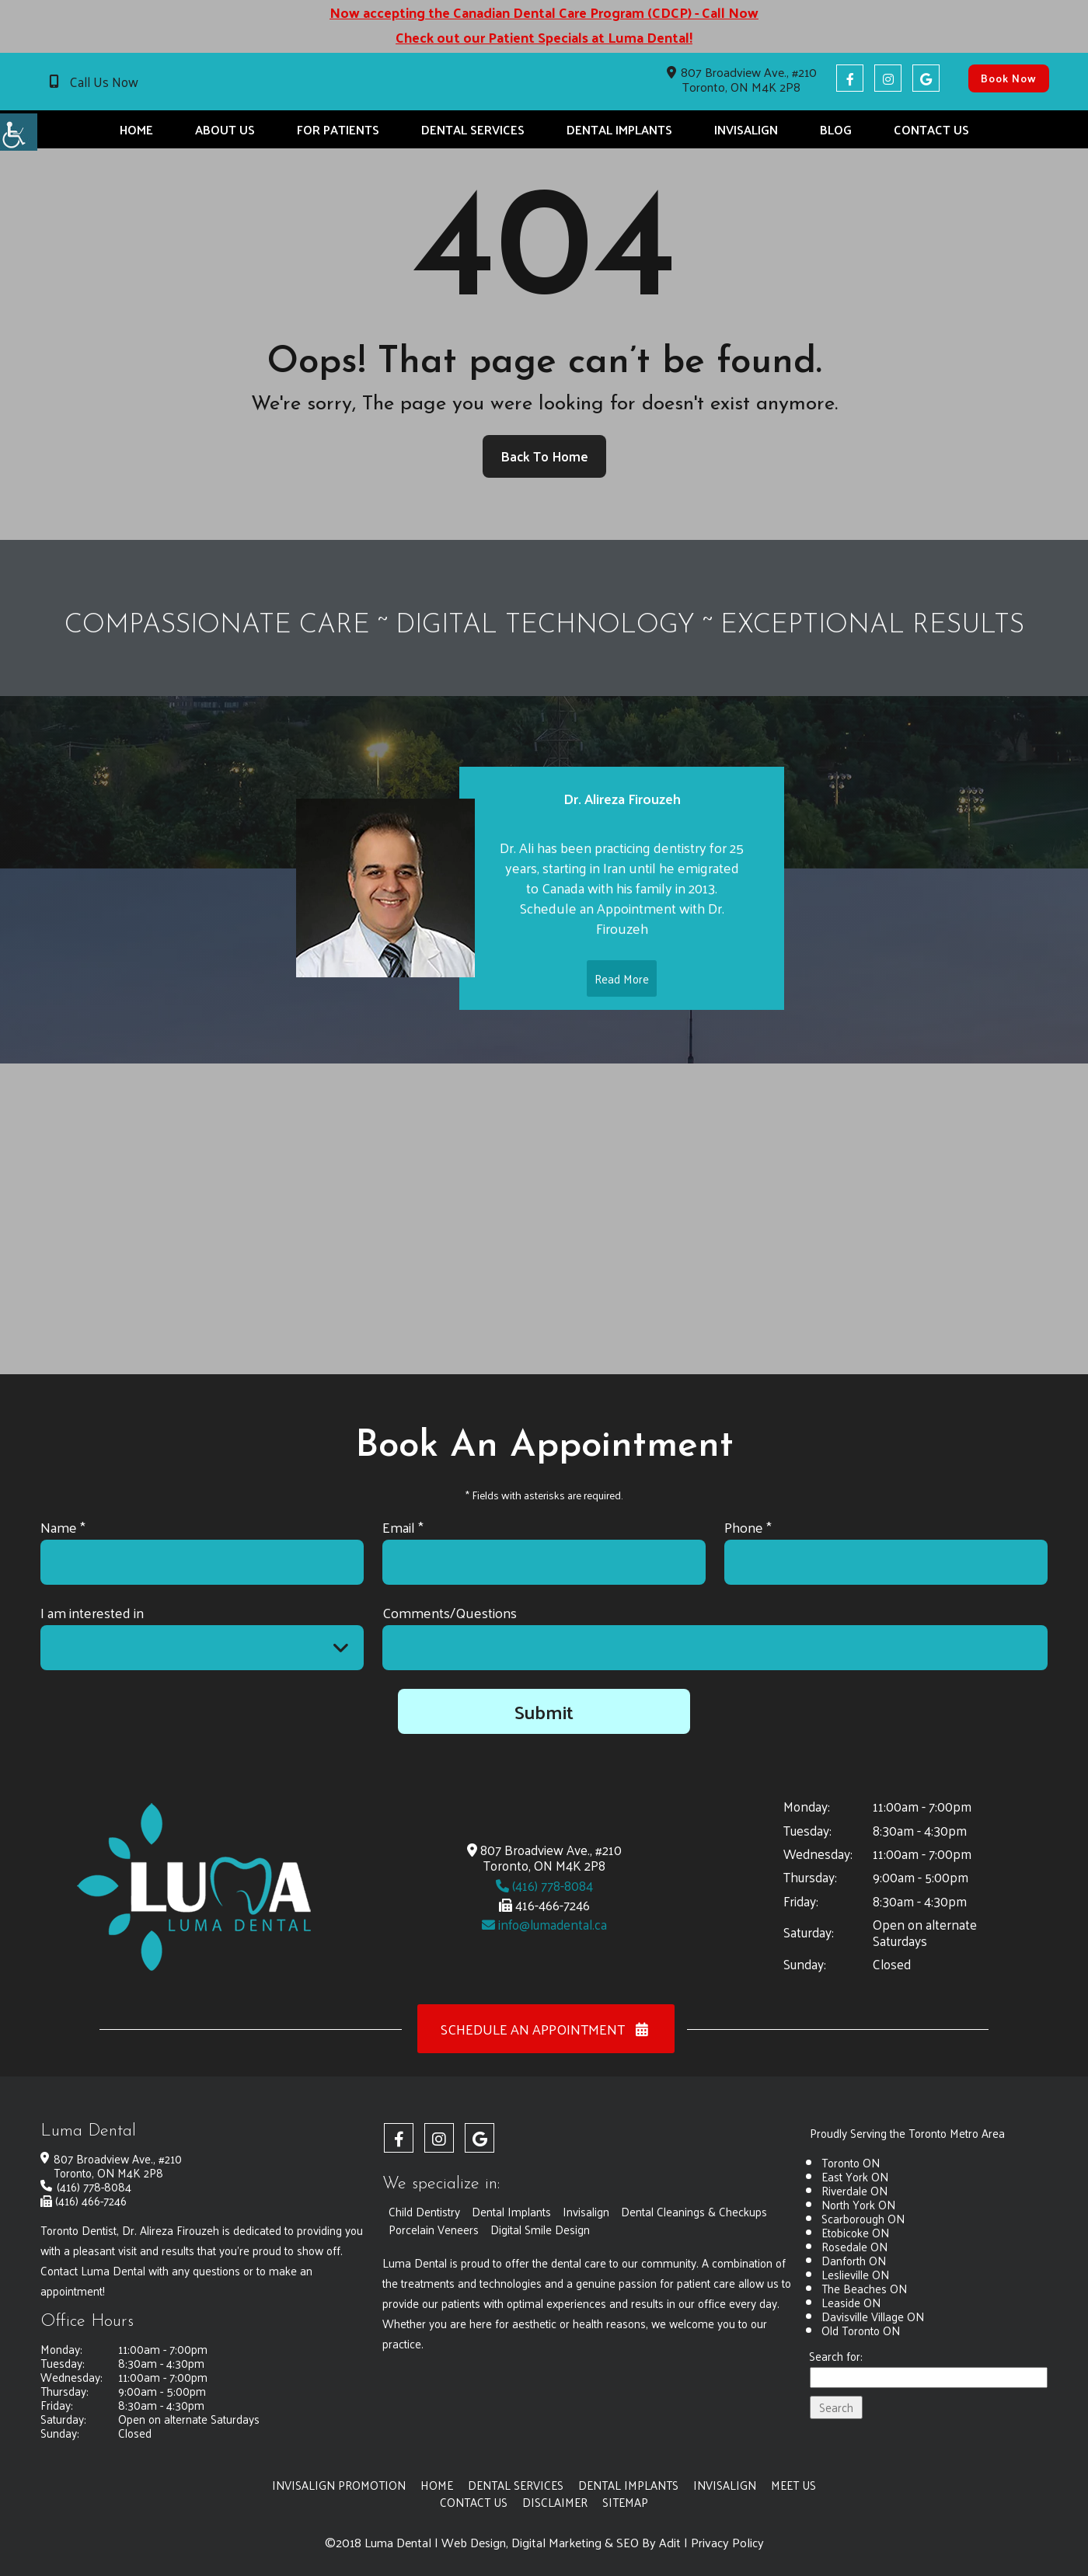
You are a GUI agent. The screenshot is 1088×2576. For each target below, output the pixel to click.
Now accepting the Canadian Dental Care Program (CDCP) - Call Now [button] (544, 12)
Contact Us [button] (931, 129)
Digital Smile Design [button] (540, 2229)
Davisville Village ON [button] (872, 2316)
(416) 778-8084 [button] (544, 1885)
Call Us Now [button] (104, 81)
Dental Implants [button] (619, 129)
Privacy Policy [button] (727, 2542)
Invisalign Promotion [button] (339, 2484)
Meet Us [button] (793, 2484)
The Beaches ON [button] (864, 2288)
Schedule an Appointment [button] (546, 2029)
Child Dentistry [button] (424, 2211)
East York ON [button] (854, 2176)
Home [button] (136, 129)
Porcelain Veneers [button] (434, 2229)
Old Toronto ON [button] (860, 2330)
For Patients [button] (338, 129)
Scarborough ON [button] (863, 2218)
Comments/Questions (449, 1612)
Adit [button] (670, 2542)
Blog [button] (836, 129)
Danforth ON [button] (853, 2260)
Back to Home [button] (544, 456)
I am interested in (92, 1612)
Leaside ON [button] (851, 2302)
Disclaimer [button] (555, 2501)
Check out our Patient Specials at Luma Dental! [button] (544, 37)
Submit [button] (544, 1711)
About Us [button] (225, 129)
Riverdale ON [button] (854, 2190)
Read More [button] (622, 995)
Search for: (836, 2357)
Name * (62, 1527)
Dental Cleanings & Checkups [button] (694, 2211)
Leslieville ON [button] (855, 2274)
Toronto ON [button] (850, 2162)
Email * (403, 1527)
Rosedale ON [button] (854, 2246)
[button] (18, 132)
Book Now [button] (1009, 78)
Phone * (748, 1527)
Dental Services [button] (473, 129)
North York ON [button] (858, 2204)
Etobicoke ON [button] (855, 2232)
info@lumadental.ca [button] (544, 1924)
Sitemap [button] (625, 2501)
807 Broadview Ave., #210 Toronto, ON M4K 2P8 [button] (742, 79)
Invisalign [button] (746, 129)
